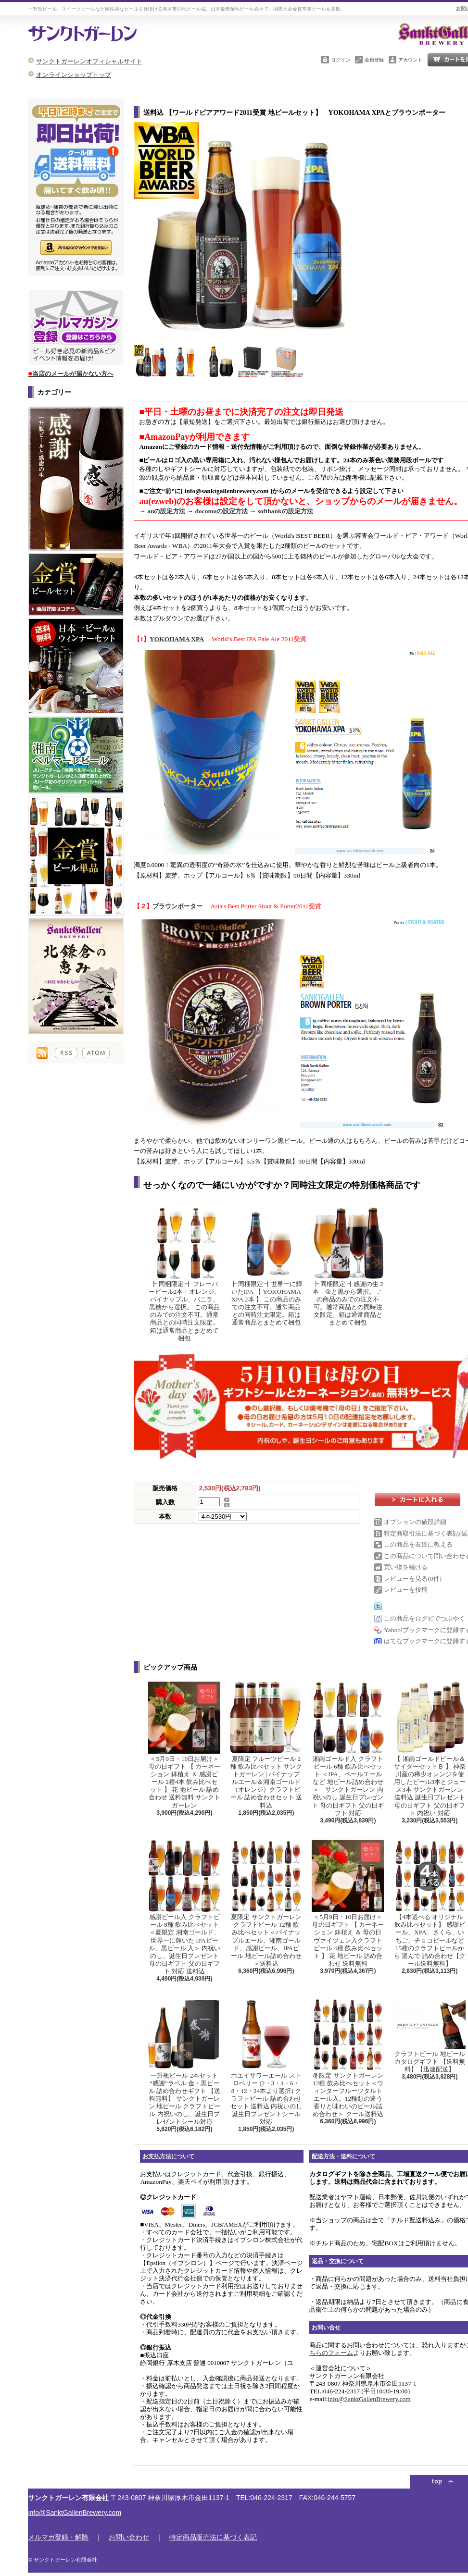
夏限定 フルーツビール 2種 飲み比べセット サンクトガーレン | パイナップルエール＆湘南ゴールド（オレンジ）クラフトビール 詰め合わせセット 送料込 (266, 1745)
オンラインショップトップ (73, 74)
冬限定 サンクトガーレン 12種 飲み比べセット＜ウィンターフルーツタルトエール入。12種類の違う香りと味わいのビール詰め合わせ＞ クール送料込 (348, 2058)
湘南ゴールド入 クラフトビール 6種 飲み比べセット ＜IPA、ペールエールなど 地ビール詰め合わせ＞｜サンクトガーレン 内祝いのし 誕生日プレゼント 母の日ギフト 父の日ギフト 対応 (348, 1749)
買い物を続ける (406, 1567)
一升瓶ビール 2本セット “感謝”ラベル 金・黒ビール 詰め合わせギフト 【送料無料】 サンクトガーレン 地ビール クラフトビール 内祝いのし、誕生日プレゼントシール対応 (184, 2062)
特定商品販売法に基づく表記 (213, 2537)
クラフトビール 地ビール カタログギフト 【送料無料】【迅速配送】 (429, 2035)
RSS (66, 1053)
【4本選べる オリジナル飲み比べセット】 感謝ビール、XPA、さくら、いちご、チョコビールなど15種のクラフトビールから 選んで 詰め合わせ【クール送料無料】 (429, 1903)
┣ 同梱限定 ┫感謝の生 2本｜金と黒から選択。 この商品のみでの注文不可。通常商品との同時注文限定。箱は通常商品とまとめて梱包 (348, 1266)
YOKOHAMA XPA (177, 639)
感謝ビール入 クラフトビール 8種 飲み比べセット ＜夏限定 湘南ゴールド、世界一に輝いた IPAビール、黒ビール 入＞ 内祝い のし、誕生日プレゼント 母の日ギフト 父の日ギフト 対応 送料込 (184, 1907)
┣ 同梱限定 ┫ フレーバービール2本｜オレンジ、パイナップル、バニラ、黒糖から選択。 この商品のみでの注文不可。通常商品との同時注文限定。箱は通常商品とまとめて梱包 (184, 1274)
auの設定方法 (166, 511)
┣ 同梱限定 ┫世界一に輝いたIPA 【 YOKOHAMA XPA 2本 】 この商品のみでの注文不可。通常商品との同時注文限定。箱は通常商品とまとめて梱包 (266, 1266)
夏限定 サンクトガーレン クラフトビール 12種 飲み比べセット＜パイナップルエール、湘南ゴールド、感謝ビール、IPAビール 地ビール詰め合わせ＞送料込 (266, 1903)
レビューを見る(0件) (413, 1578)
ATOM (96, 1053)
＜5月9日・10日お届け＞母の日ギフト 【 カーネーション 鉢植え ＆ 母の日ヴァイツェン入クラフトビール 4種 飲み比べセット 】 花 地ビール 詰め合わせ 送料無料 (348, 1903)
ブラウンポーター (177, 906)
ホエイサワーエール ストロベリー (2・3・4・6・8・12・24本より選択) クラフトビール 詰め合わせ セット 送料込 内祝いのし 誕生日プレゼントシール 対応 (266, 2062)
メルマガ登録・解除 (58, 2537)
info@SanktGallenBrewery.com (369, 2399)
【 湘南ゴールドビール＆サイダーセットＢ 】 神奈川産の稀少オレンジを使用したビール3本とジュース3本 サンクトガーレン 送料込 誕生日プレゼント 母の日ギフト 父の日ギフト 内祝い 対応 (429, 1749)
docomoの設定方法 (221, 511)
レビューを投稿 (406, 1589)
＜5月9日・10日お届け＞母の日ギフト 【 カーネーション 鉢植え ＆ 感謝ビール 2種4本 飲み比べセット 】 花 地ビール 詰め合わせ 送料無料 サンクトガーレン (184, 1745)
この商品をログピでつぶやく (424, 1618)
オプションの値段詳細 (415, 1521)
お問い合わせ (129, 2537)
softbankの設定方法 (285, 511)
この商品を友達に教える (418, 1544)
